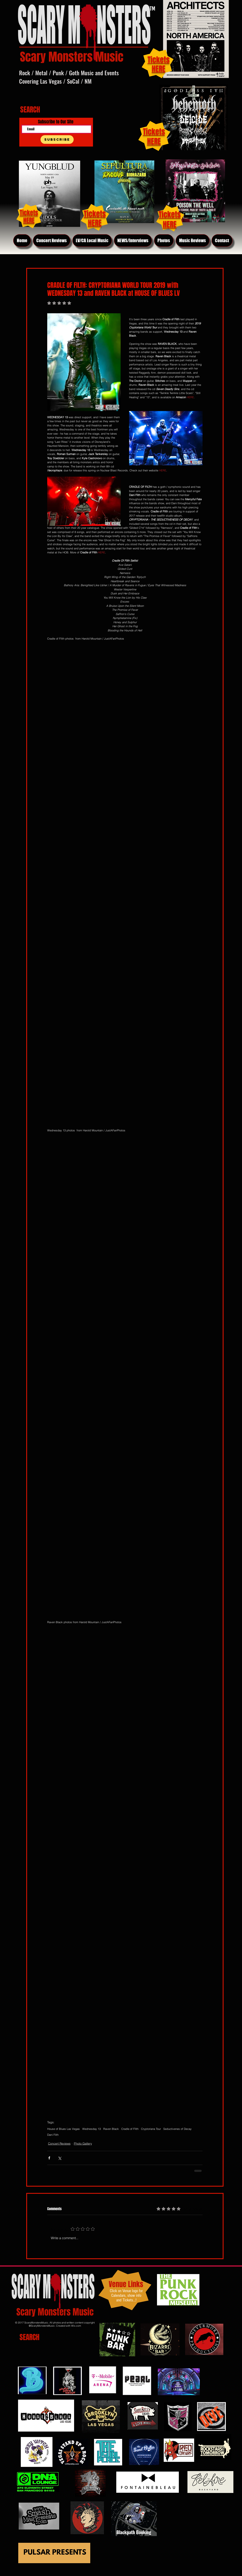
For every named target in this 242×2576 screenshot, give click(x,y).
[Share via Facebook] (49, 2158)
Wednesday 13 (91, 2128)
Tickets (154, 131)
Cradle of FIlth (130, 2128)
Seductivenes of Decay (177, 2128)
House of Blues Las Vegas (63, 2128)
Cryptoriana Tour (151, 2128)
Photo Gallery (83, 2143)
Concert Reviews (59, 2143)
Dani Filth (53, 2134)
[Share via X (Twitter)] (59, 2158)
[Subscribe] (57, 139)
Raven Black (111, 2128)
